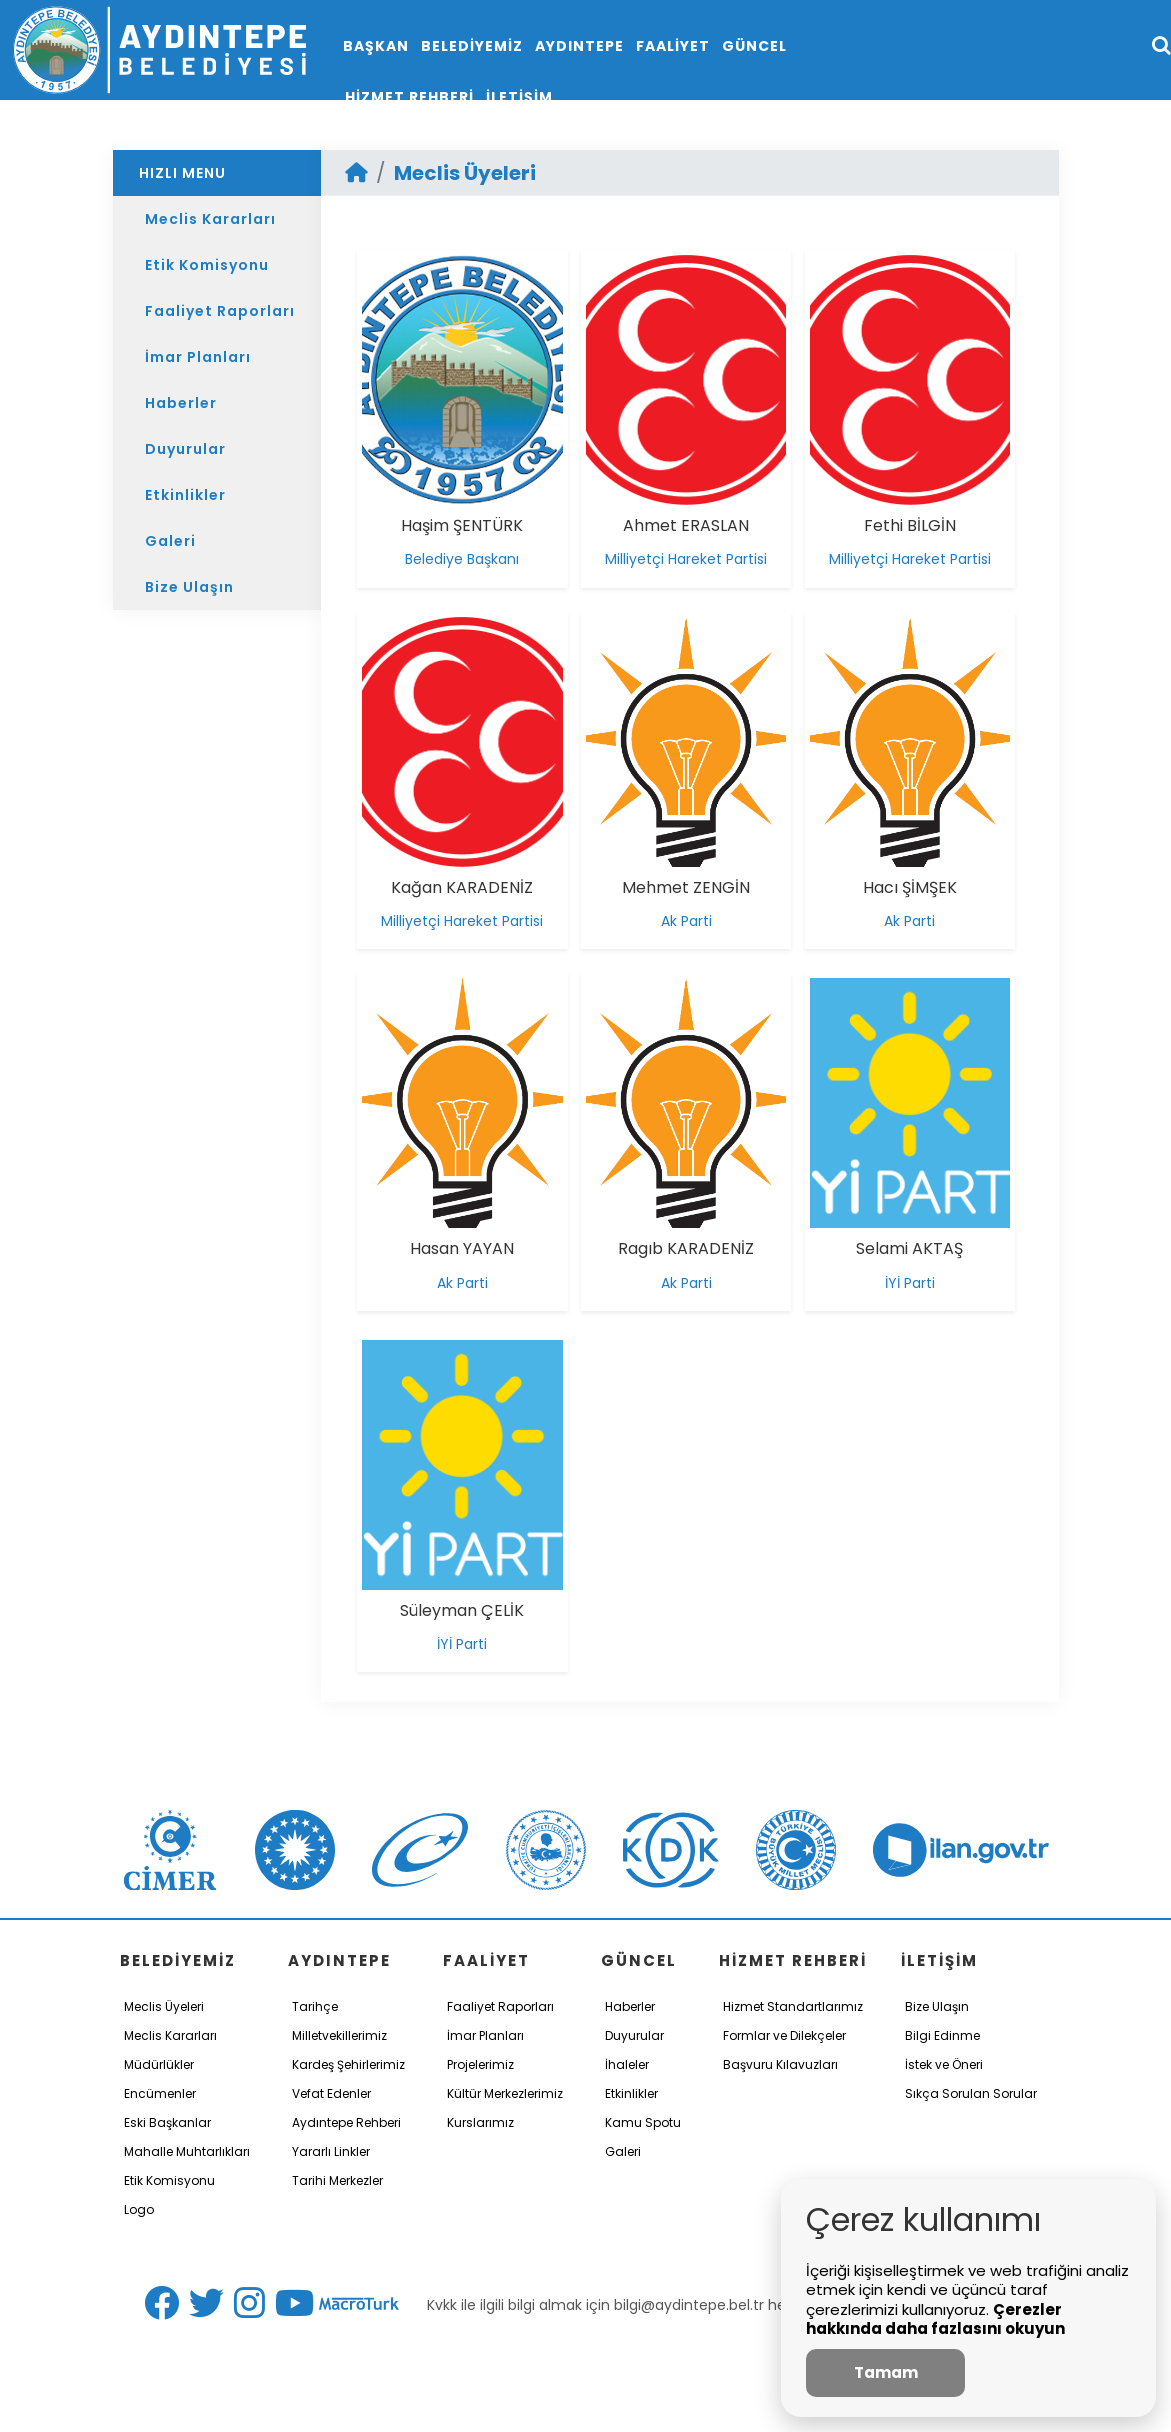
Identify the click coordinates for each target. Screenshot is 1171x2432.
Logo (139, 2209)
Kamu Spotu (643, 2122)
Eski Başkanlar (167, 2122)
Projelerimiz (480, 2064)
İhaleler (627, 2064)
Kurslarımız (480, 2122)
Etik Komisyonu (207, 265)
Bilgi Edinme (942, 2035)
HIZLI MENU (182, 173)
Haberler (181, 403)
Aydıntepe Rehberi (346, 2122)
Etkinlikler (185, 495)
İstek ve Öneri (944, 2064)
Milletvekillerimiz (339, 2035)
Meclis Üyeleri (465, 173)
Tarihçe (315, 2006)
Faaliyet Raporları (220, 311)
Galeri (170, 541)
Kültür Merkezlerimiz (505, 2093)
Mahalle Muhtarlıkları (187, 2151)
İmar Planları (198, 357)
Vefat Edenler (331, 2093)
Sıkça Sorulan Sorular (971, 2093)
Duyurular (185, 449)
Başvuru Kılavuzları (780, 2064)
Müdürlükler (159, 2064)
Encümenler (160, 2093)
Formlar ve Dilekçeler (784, 2035)
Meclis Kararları (210, 219)
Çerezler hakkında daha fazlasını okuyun (935, 2319)
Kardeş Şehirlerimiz (348, 2064)
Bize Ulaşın (189, 587)
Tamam (886, 2372)
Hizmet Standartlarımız (793, 2006)
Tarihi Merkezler (337, 2180)
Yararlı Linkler (331, 2151)
